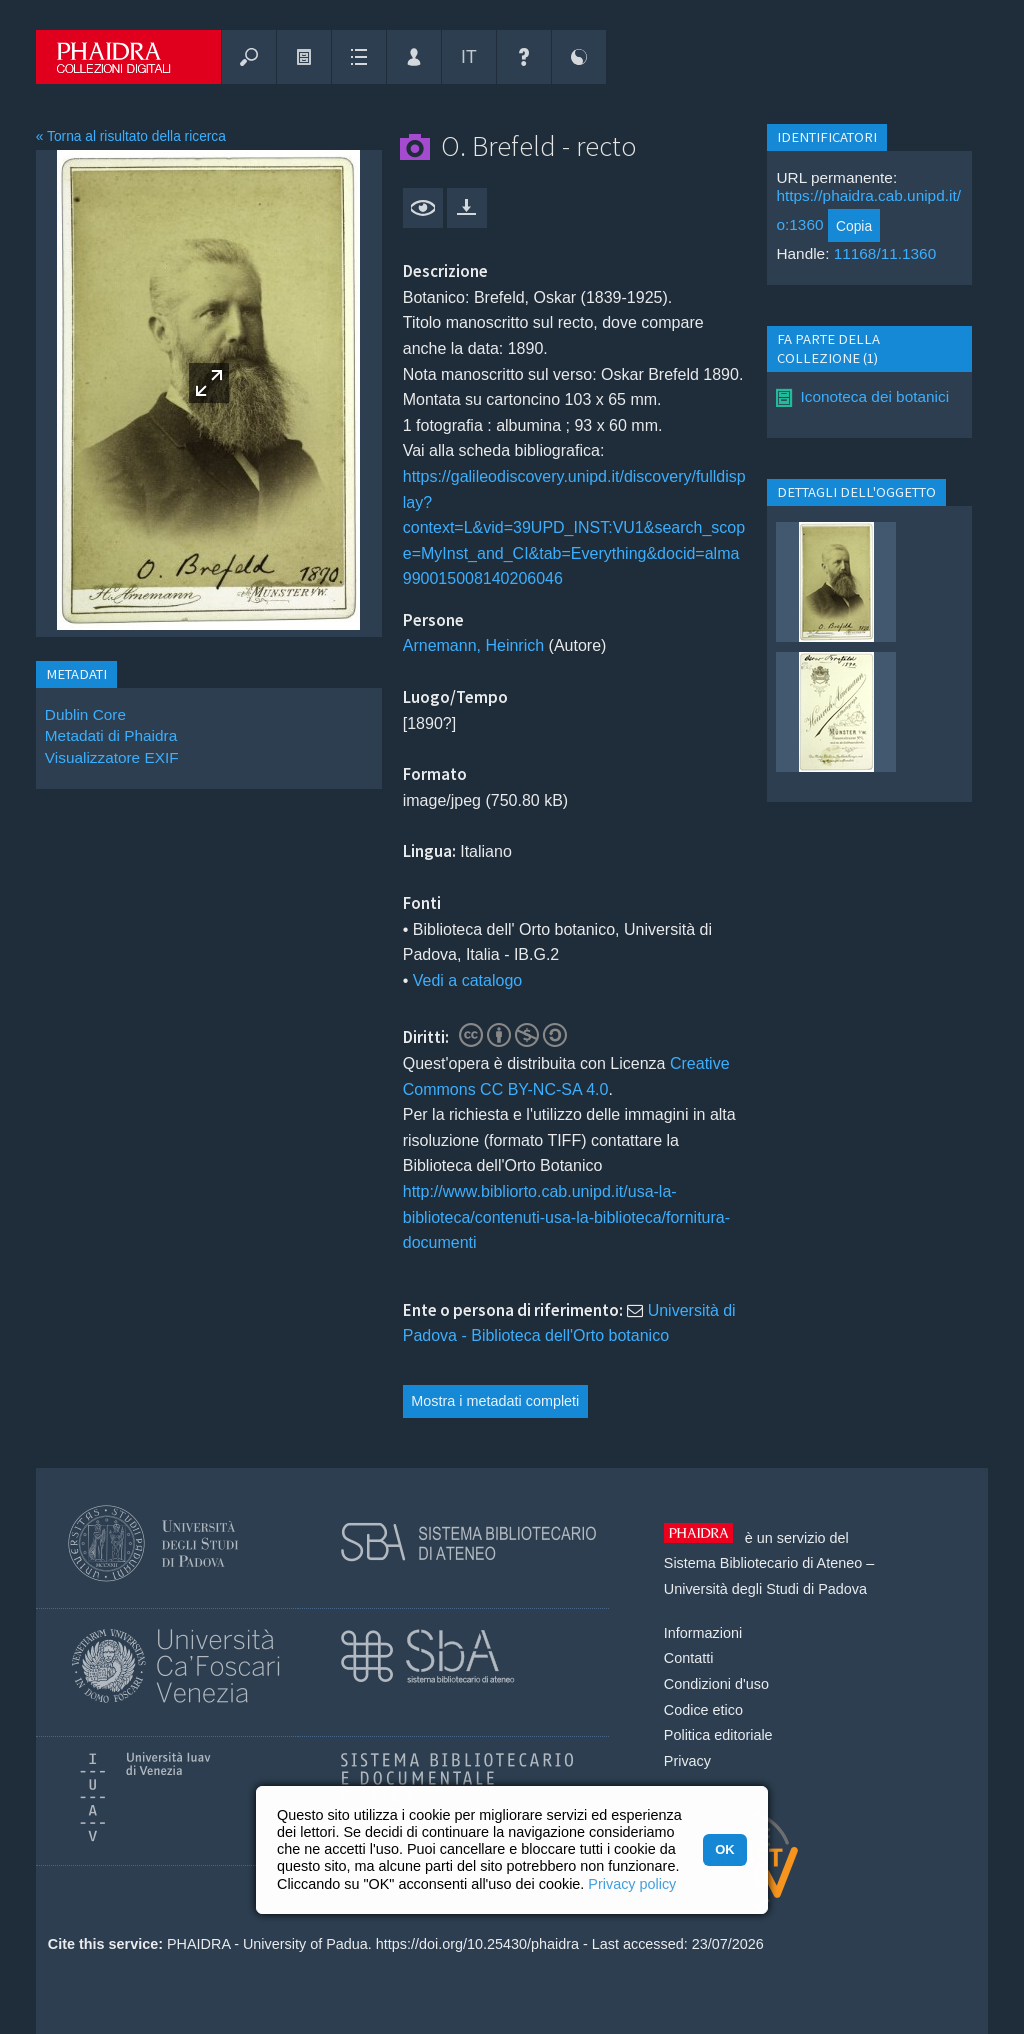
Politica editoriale (718, 1735)
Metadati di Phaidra (111, 735)
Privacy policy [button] (632, 1884)
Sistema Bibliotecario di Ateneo (763, 1563)
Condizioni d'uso (716, 1684)
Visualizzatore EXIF (112, 757)
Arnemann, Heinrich (473, 645)
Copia (854, 226)
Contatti (689, 1658)
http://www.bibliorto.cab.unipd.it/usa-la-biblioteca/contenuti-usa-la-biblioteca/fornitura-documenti (566, 1217)
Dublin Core (85, 714)
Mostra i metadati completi (495, 1401)
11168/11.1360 (885, 253)
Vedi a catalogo (467, 980)
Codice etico (703, 1710)
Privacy (687, 1761)
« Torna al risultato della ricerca (131, 136)
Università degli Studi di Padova (765, 1589)
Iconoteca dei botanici (874, 396)
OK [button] (724, 1849)
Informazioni (703, 1633)
